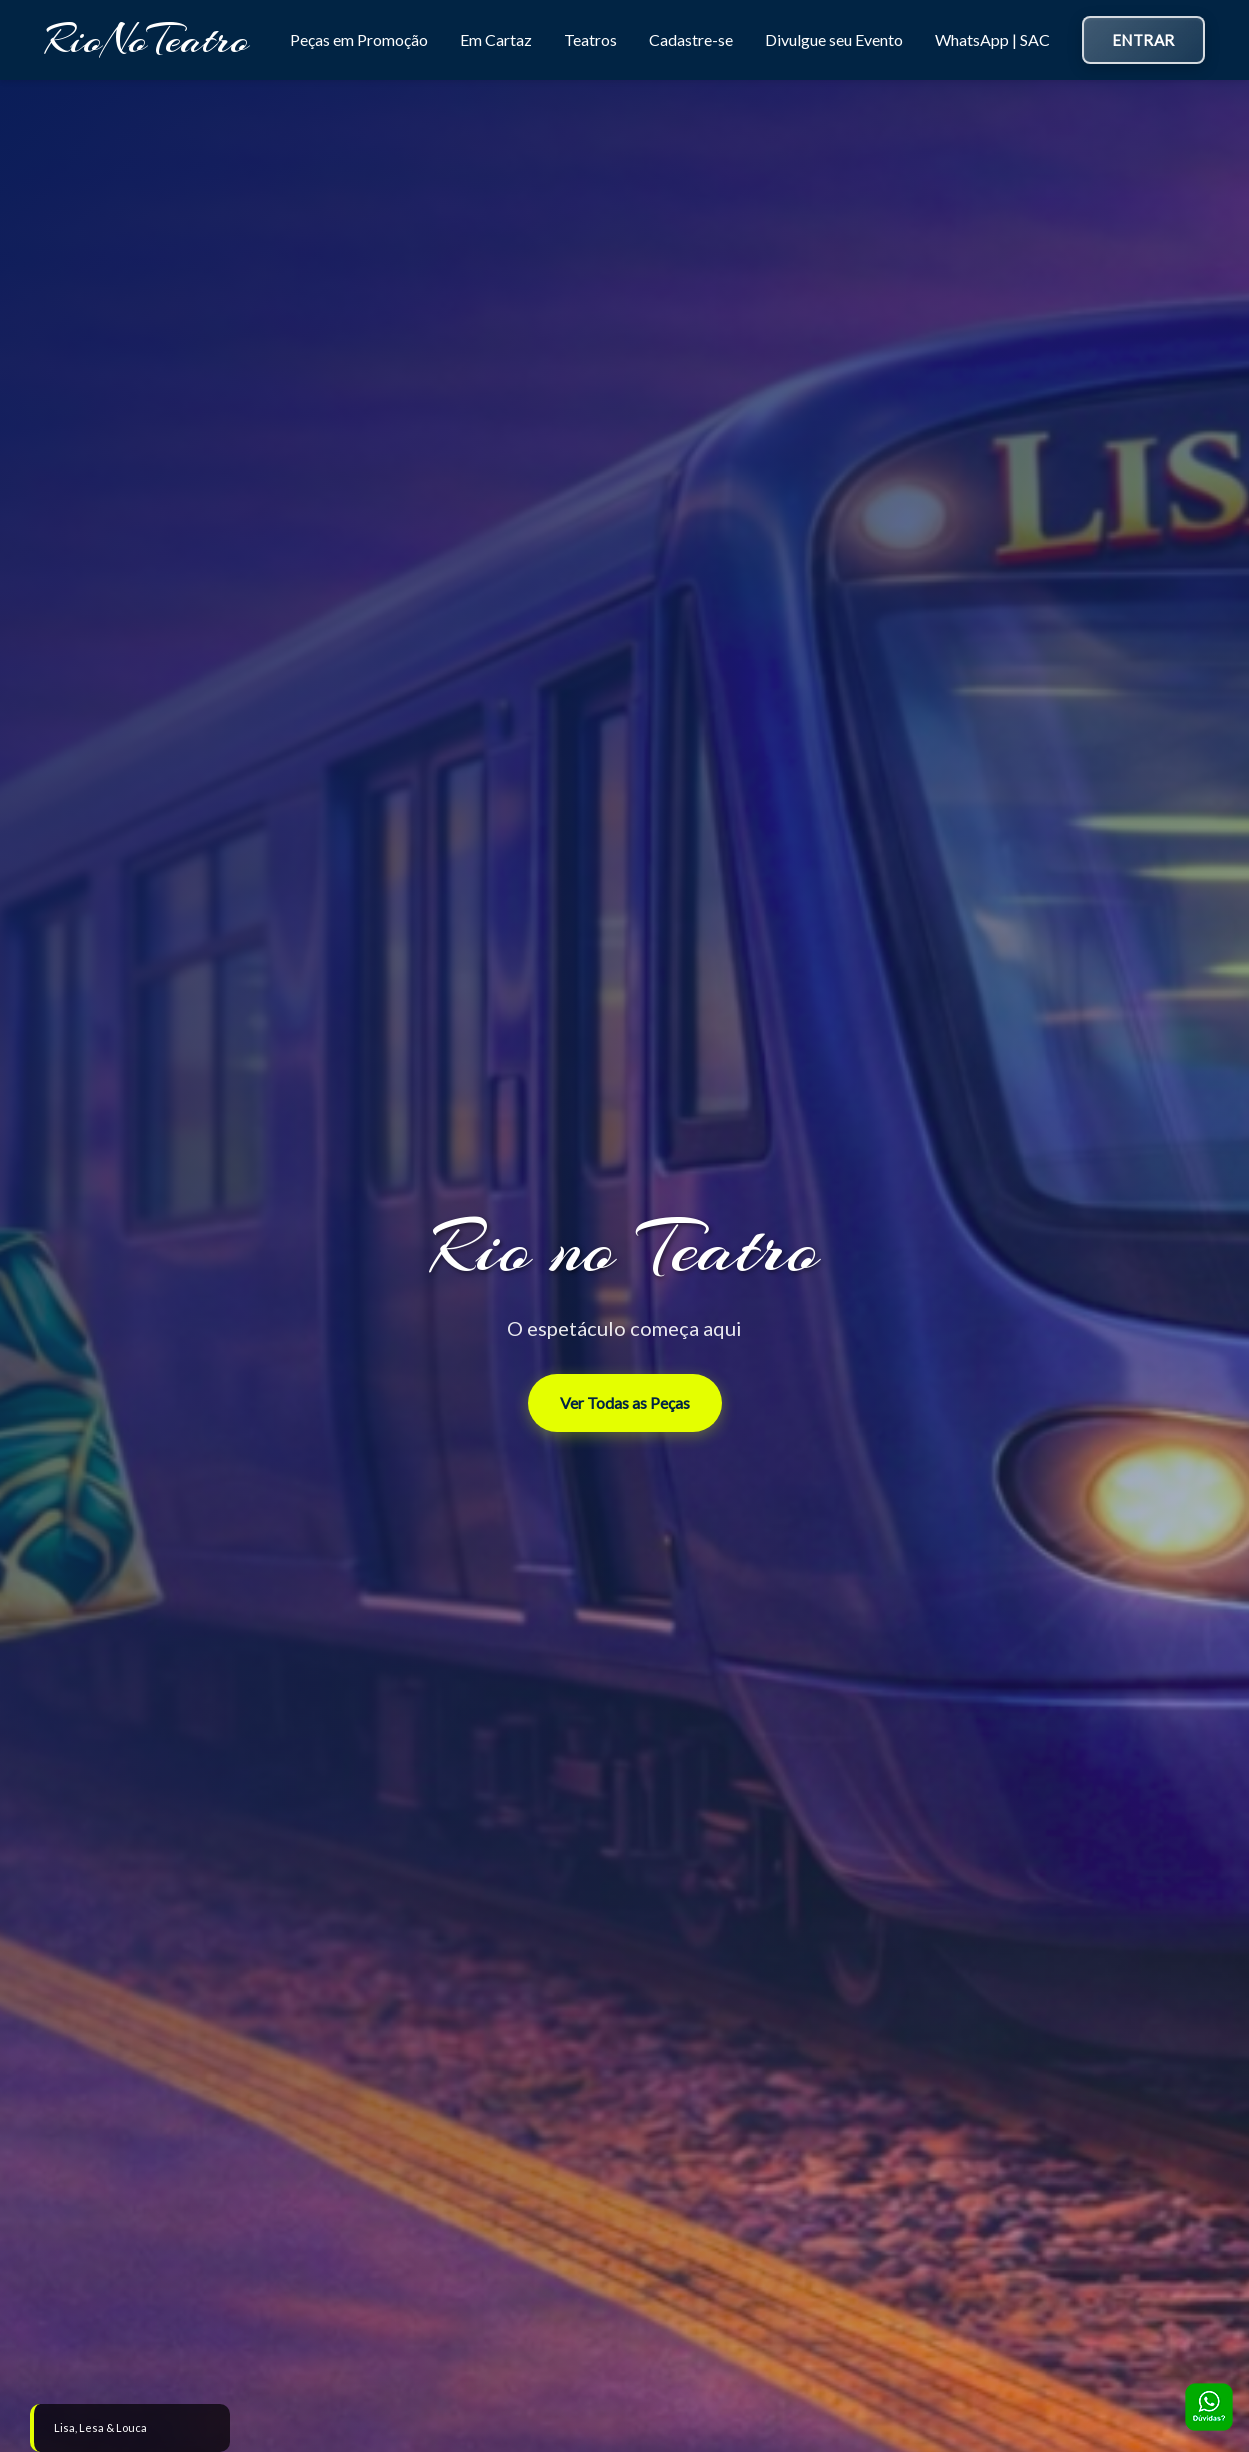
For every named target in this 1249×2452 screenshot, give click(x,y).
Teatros (590, 39)
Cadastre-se (691, 39)
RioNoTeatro (147, 39)
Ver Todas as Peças (625, 1402)
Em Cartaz (496, 39)
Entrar (1143, 40)
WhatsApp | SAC (992, 39)
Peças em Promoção (359, 39)
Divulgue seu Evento (834, 39)
